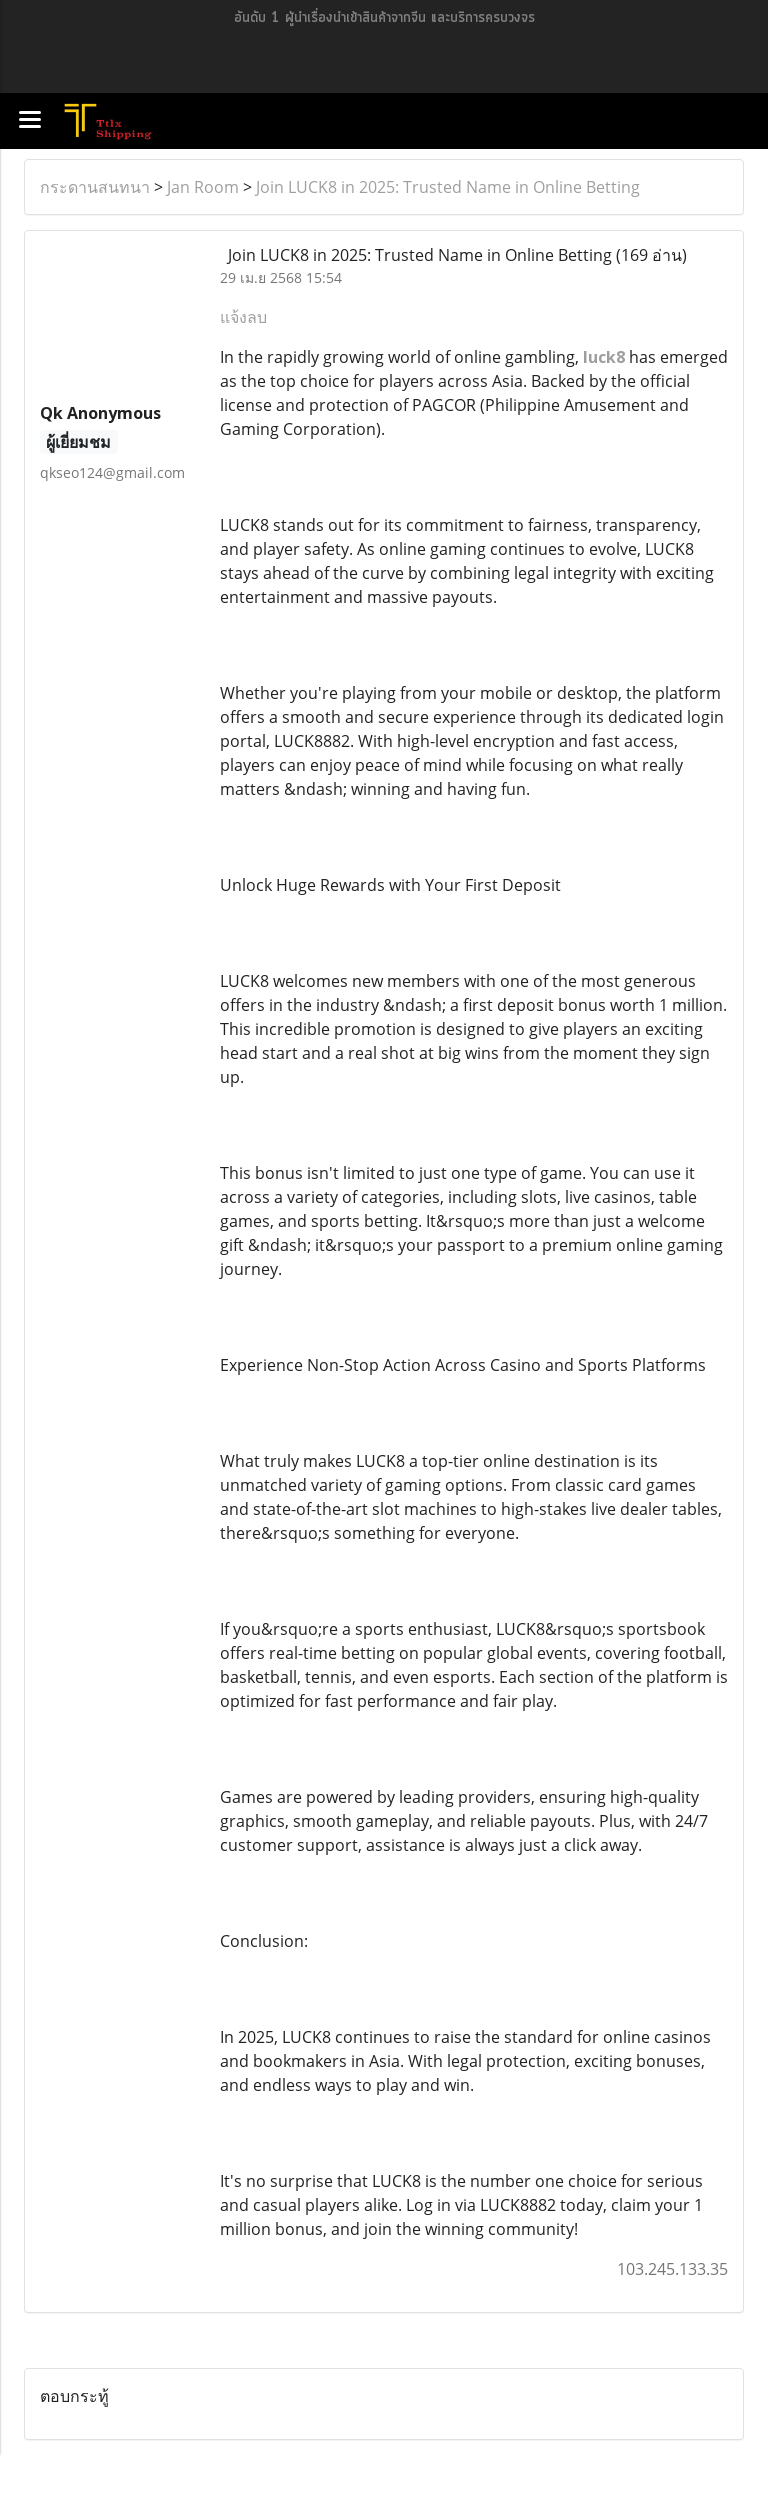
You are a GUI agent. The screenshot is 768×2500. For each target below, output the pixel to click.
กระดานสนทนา (95, 187)
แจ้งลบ (243, 317)
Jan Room (203, 187)
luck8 (604, 357)
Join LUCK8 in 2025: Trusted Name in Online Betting (448, 187)
